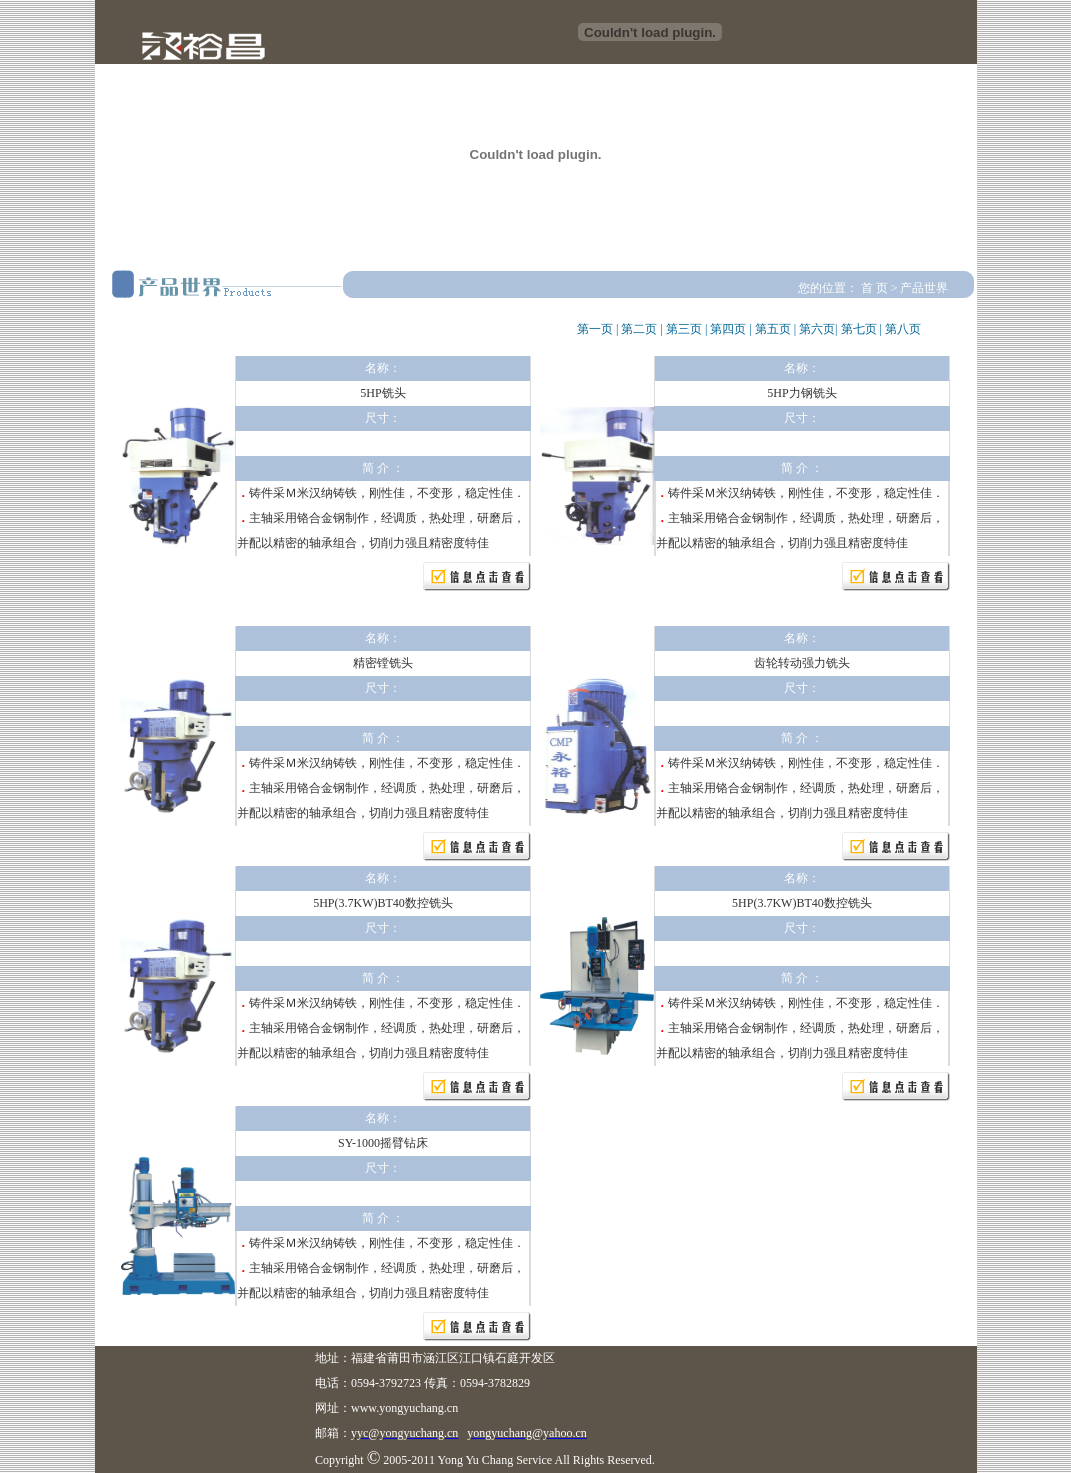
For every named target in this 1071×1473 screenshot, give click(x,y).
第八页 (903, 329)
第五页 (773, 329)
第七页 (859, 329)
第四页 (728, 329)
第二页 (639, 329)
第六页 (817, 329)
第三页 (684, 329)
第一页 (595, 329)
